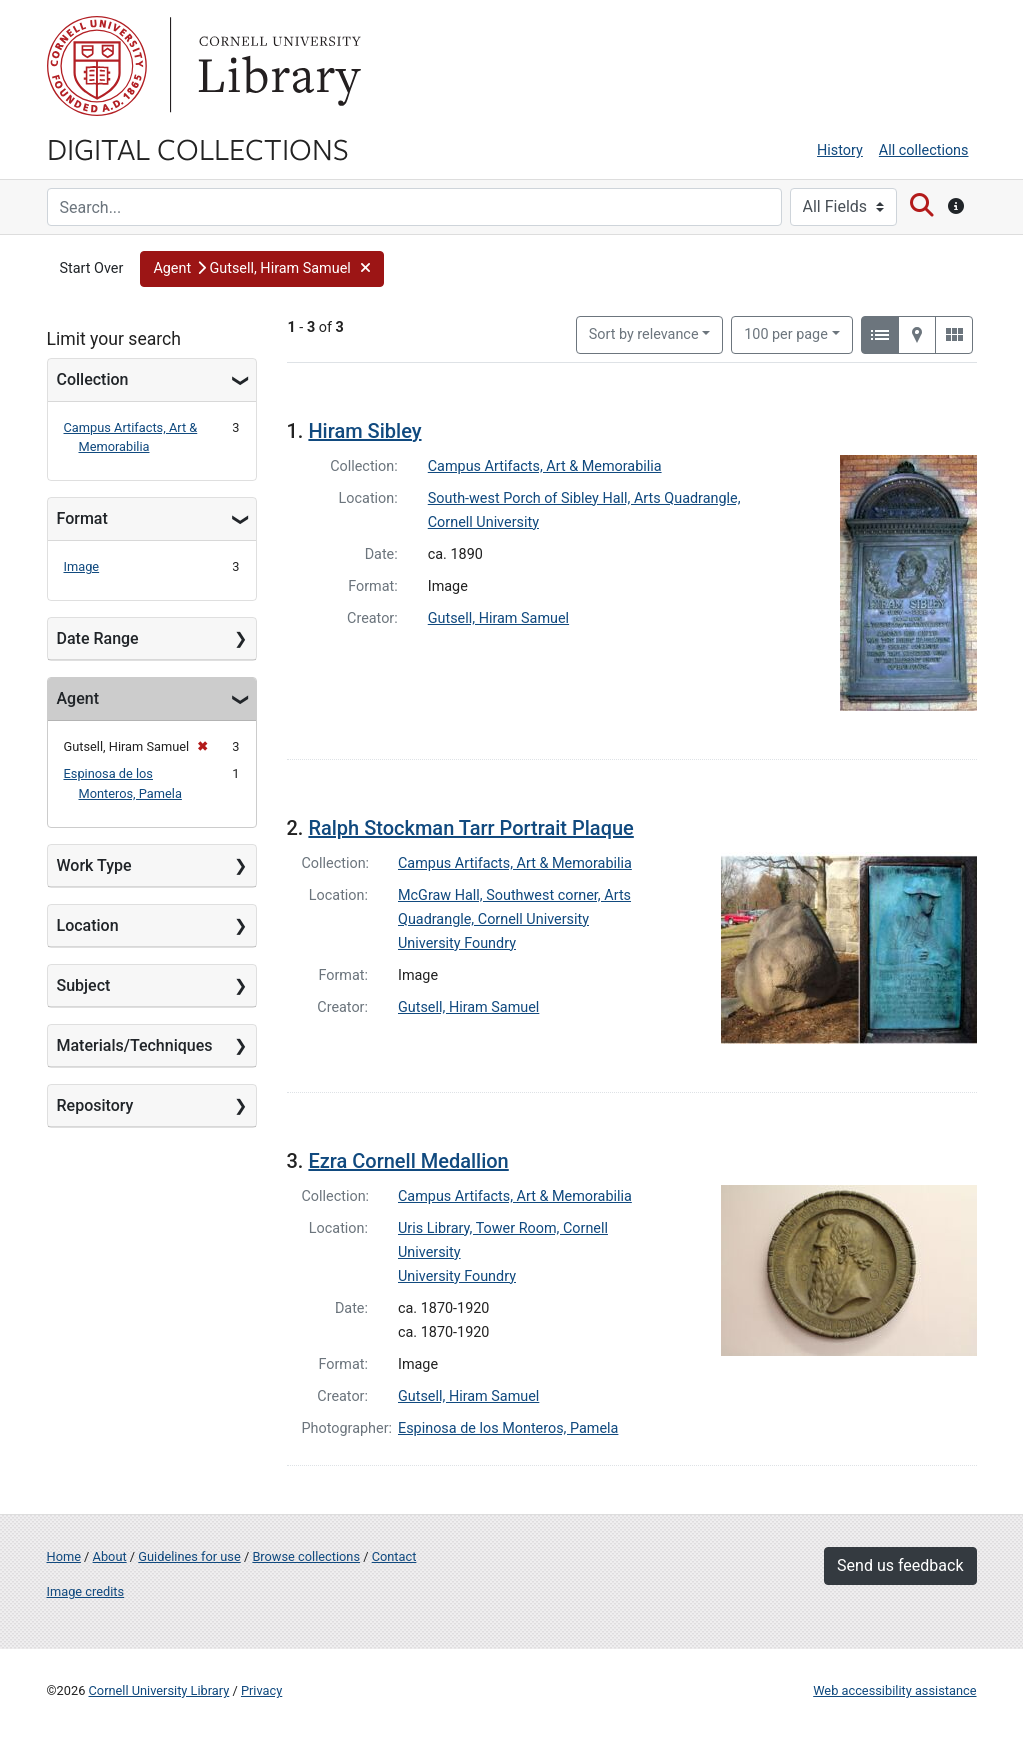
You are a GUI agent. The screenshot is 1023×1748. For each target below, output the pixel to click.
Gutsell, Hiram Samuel (498, 618)
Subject (84, 985)
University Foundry (457, 943)
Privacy (261, 1690)
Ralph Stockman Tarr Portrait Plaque (470, 828)
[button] (262, 269)
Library (277, 66)
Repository (95, 1105)
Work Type (94, 865)
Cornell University (97, 66)
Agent (78, 698)
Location (88, 925)
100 (786, 333)
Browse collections (306, 1556)
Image (82, 566)
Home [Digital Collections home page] (64, 1556)
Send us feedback (900, 1565)
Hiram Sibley (364, 431)
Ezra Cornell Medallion (408, 1161)
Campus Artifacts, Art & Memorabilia (545, 466)
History (840, 150)
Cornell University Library (159, 1690)
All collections (924, 150)
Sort (644, 334)
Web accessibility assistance (894, 1690)
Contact (394, 1556)
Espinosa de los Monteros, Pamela (508, 1428)
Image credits (86, 1591)
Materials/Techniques (135, 1045)
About (110, 1556)
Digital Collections (198, 148)
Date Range (98, 638)
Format (82, 518)
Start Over (92, 268)
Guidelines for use (189, 1556)
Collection (93, 379)
